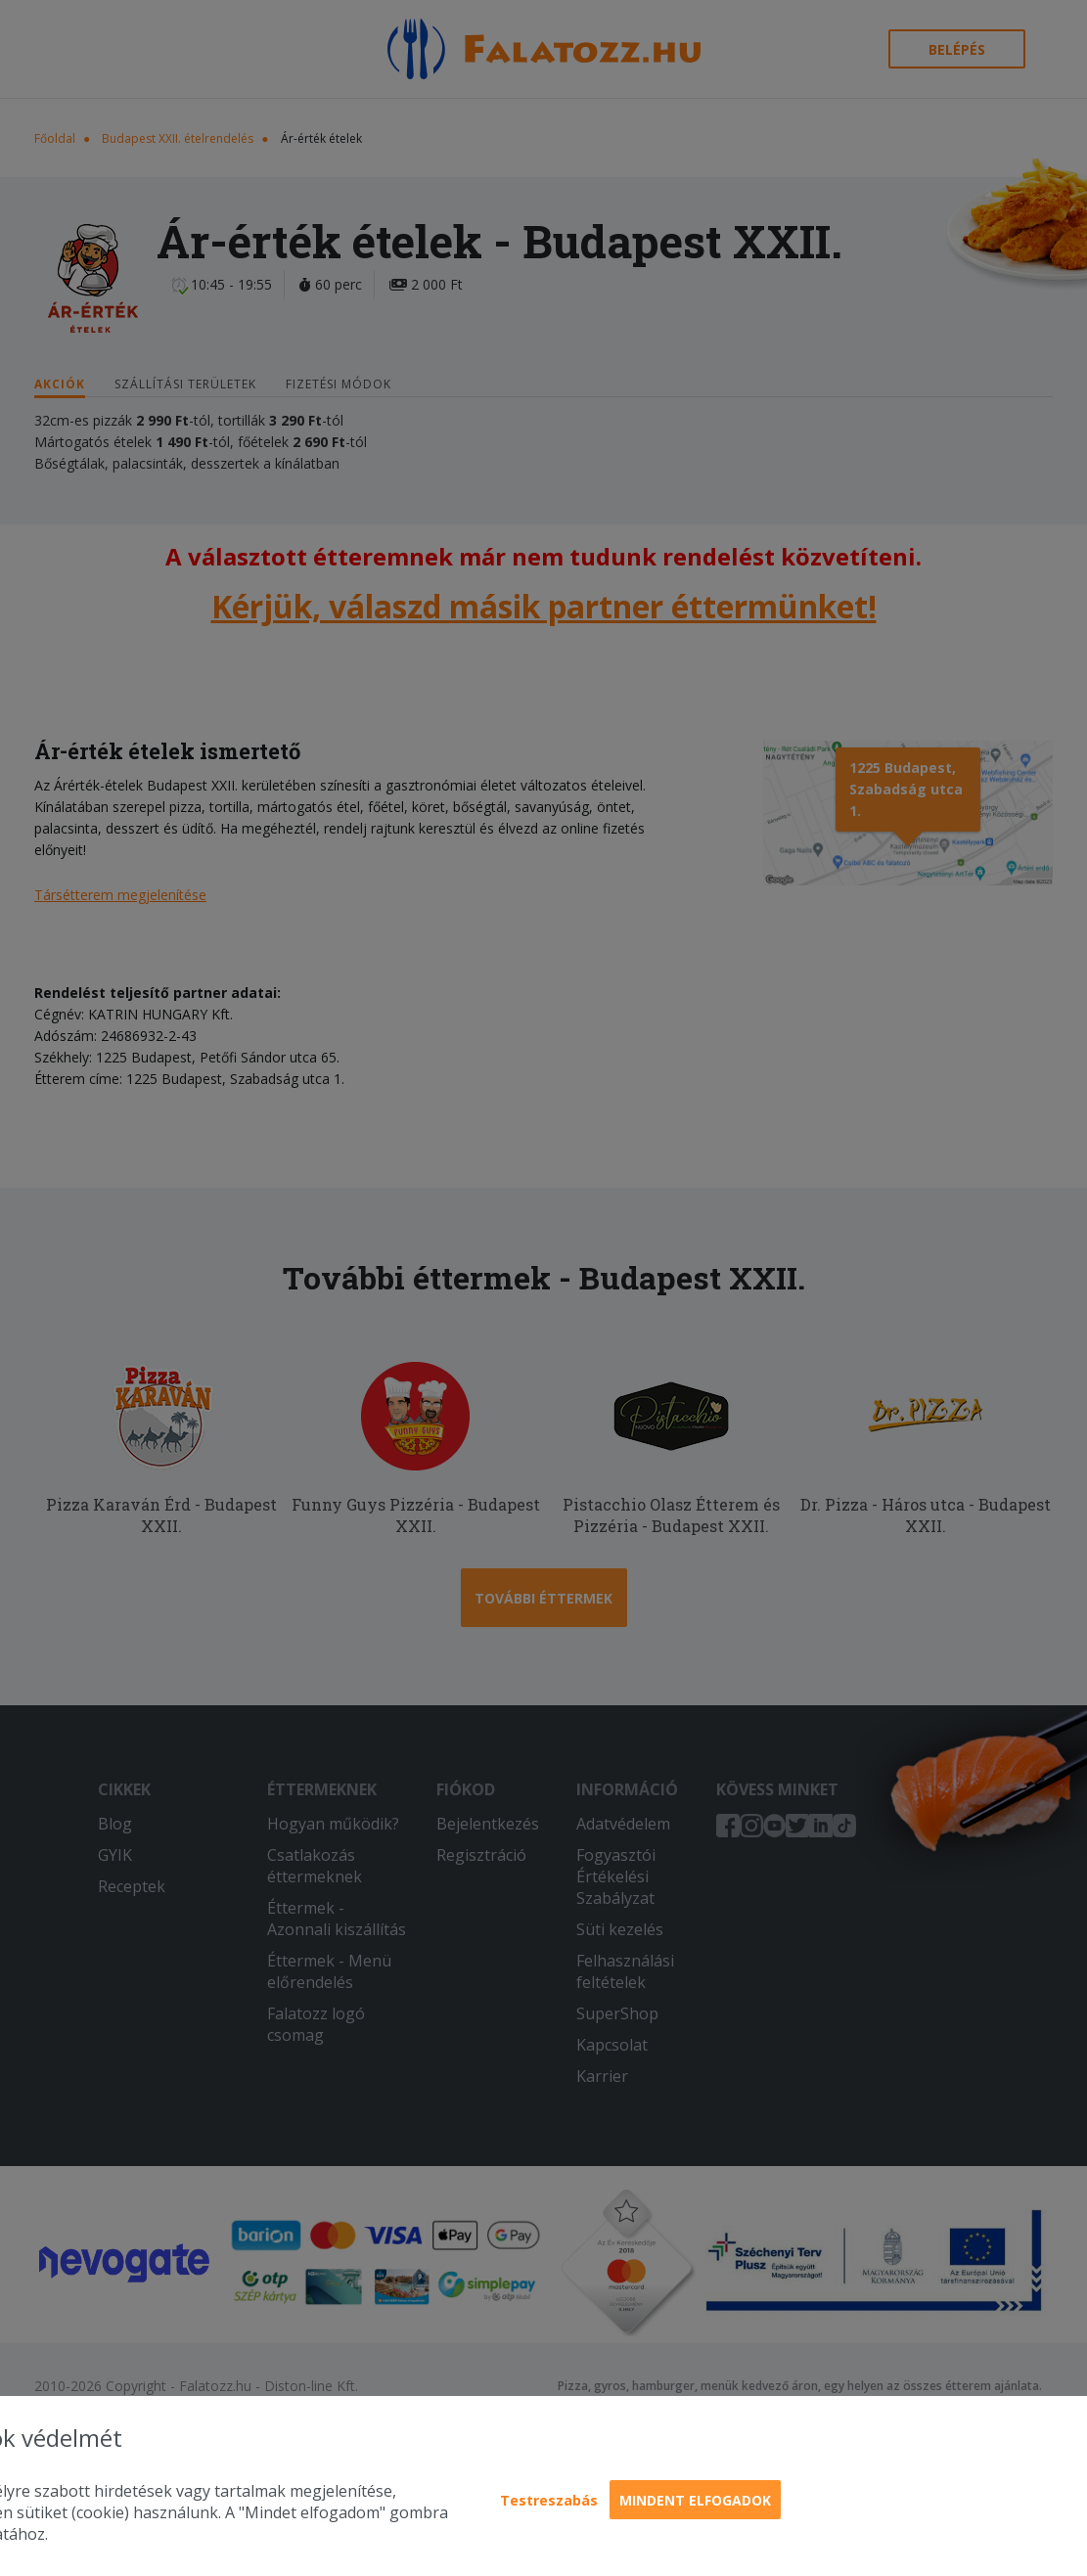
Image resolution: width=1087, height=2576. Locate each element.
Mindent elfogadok (695, 2500)
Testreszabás (549, 2500)
